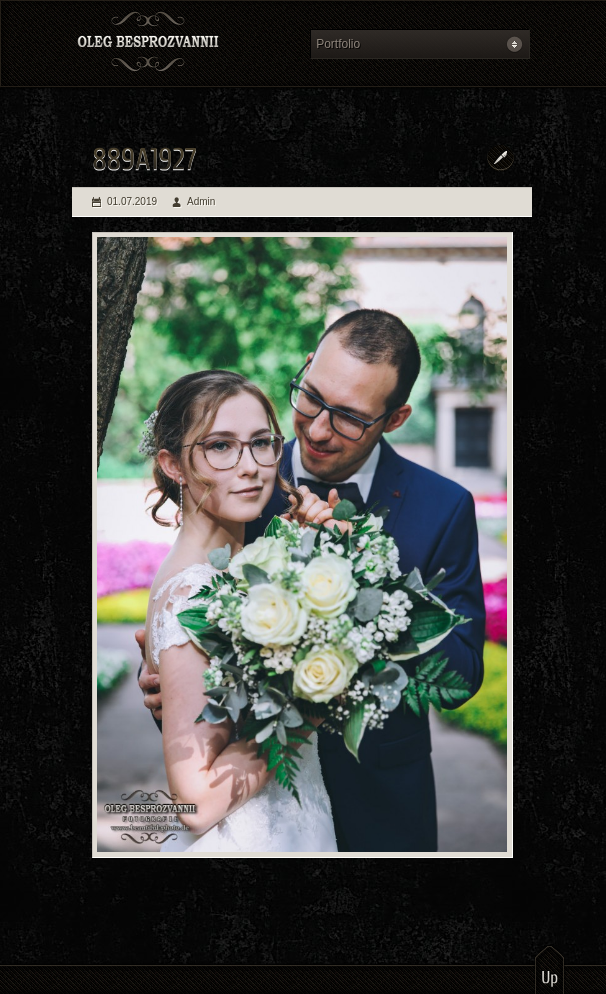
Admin (201, 201)
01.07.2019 (132, 201)
